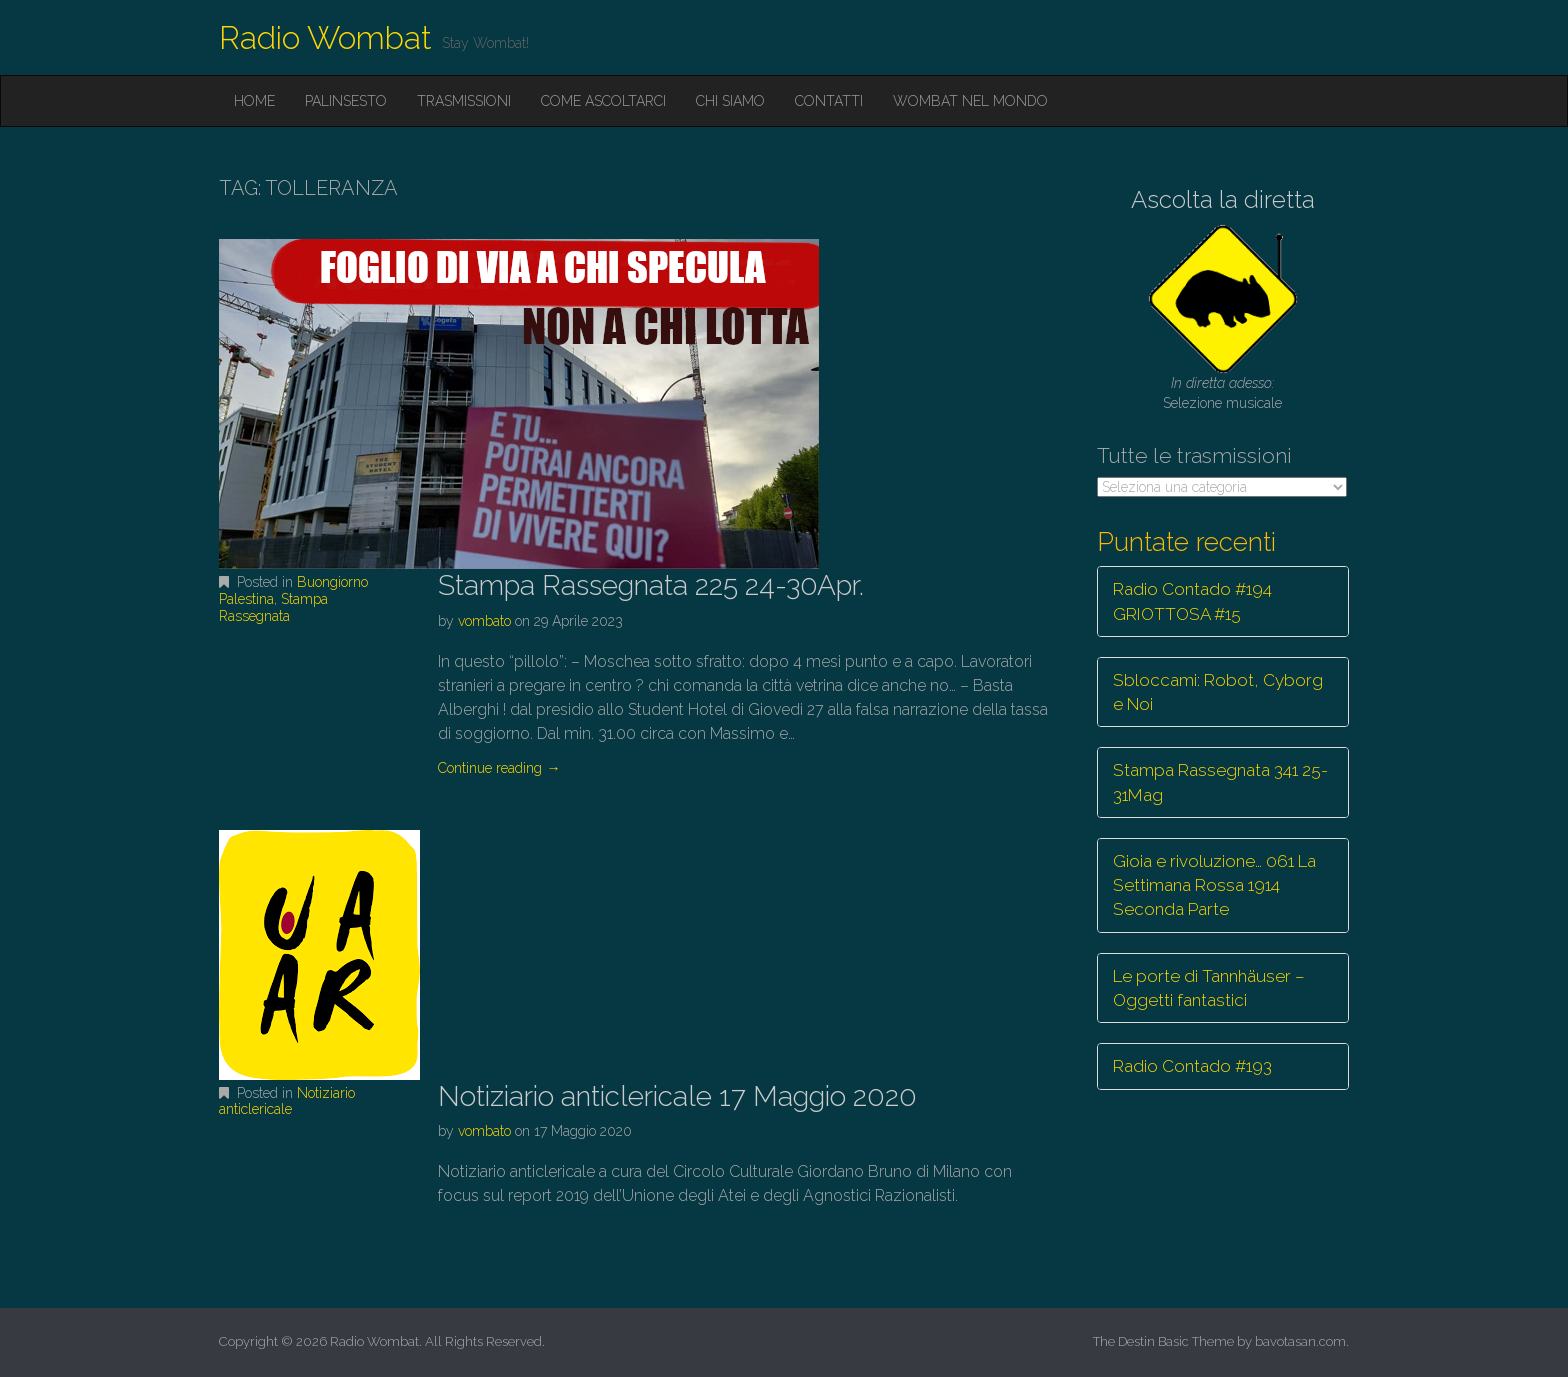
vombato (484, 621)
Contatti (829, 101)
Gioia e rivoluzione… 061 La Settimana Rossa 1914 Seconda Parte (1214, 885)
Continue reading (499, 768)
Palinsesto (346, 101)
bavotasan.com (1300, 1341)
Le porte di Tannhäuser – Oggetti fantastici (1209, 988)
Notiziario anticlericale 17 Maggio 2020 (677, 1096)
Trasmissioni (464, 101)
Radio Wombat (325, 37)
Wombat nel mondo (970, 101)
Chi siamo (730, 101)
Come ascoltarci (603, 101)
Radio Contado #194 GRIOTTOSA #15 (1192, 601)
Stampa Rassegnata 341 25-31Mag (1220, 782)
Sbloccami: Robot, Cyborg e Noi (1218, 692)
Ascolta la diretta (1223, 199)
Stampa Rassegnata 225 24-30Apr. (651, 585)
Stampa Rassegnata (273, 607)
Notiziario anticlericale (287, 1101)
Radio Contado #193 (1192, 1066)
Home (254, 101)
